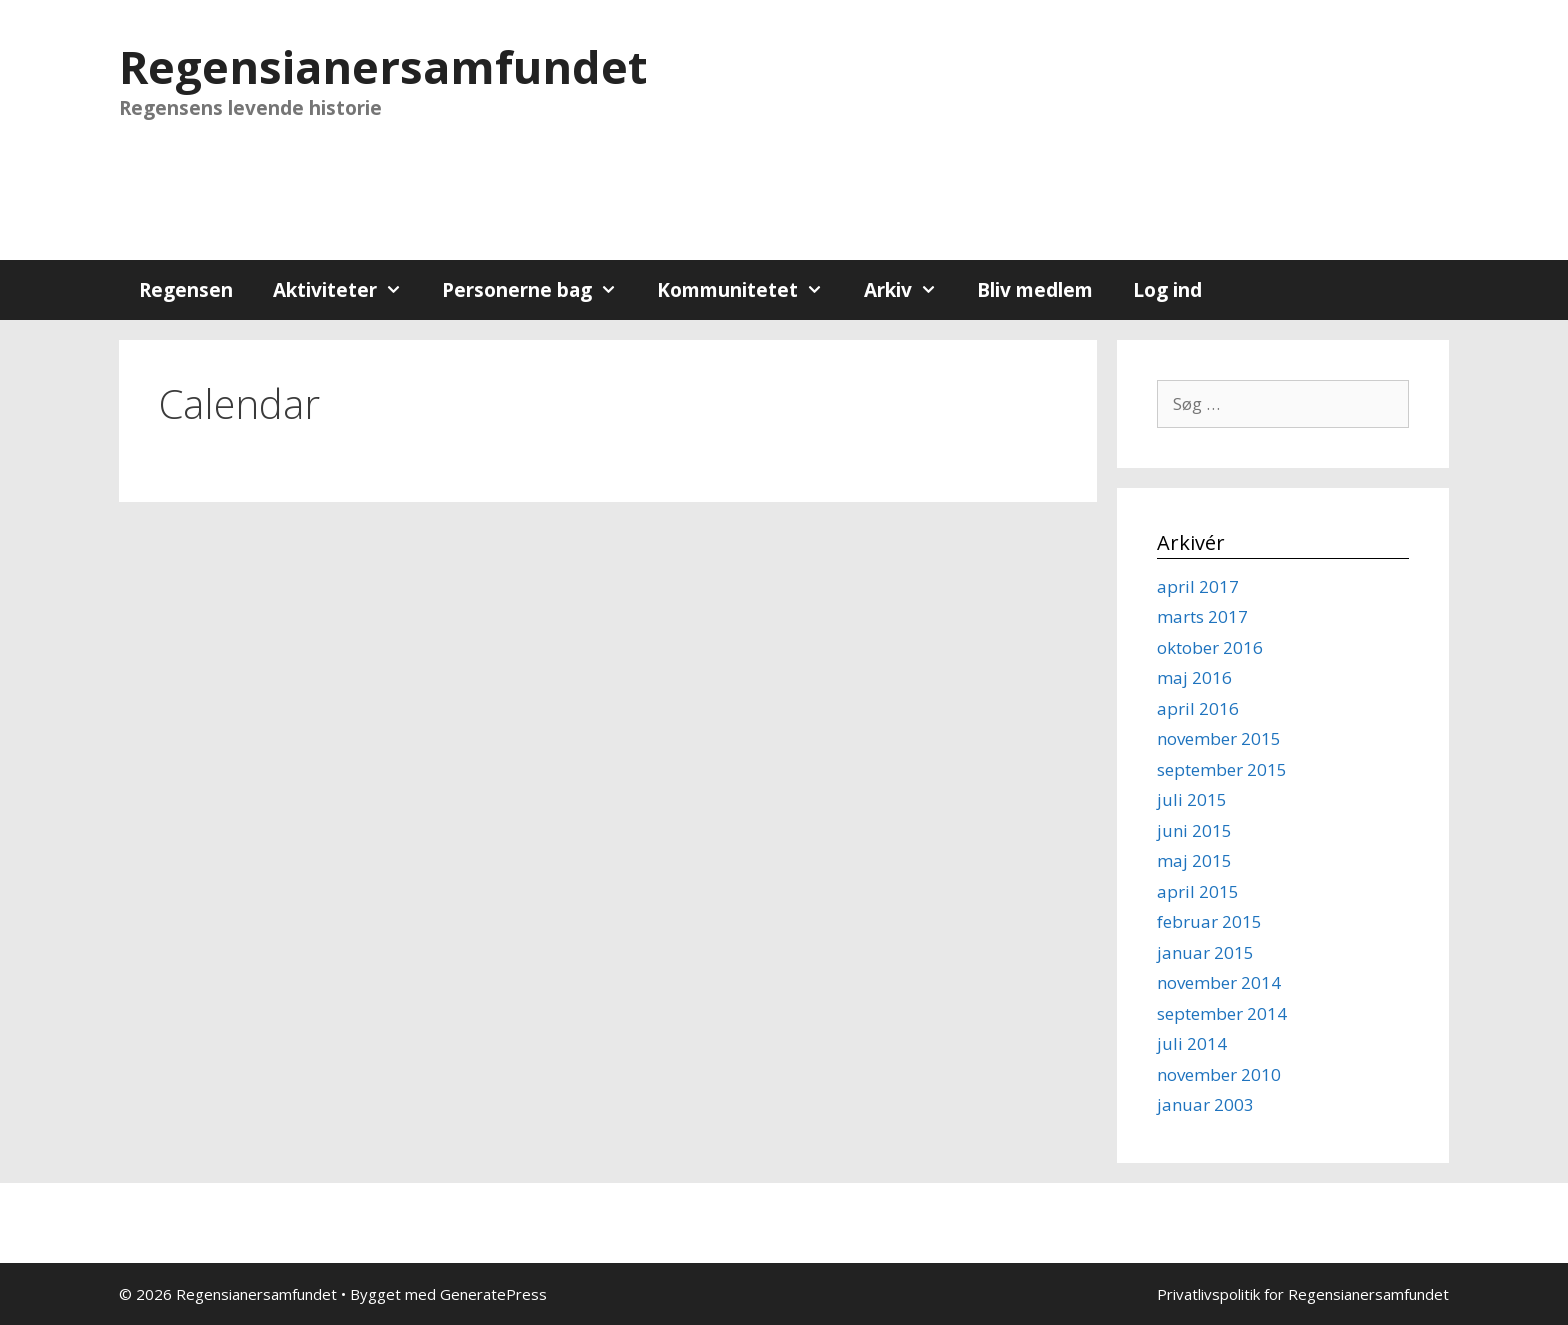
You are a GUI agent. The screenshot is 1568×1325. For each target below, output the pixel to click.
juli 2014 (1192, 1043)
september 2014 (1222, 1013)
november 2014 (1219, 982)
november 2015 (1219, 738)
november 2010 (1219, 1074)
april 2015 (1198, 891)
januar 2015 (1205, 952)
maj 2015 (1194, 860)
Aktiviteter (347, 290)
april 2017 (1198, 586)
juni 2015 (1194, 830)
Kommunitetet (750, 290)
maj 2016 (1194, 677)
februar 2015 (1209, 921)
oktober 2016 (1210, 647)
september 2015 (1222, 769)
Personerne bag (539, 290)
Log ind (1167, 290)
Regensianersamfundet (383, 66)
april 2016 (1198, 708)
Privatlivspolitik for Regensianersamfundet (1303, 1294)
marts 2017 (1202, 616)
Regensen (186, 290)
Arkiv (910, 290)
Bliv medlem (1035, 290)
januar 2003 (1205, 1104)
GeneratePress (493, 1294)
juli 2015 (1192, 799)
